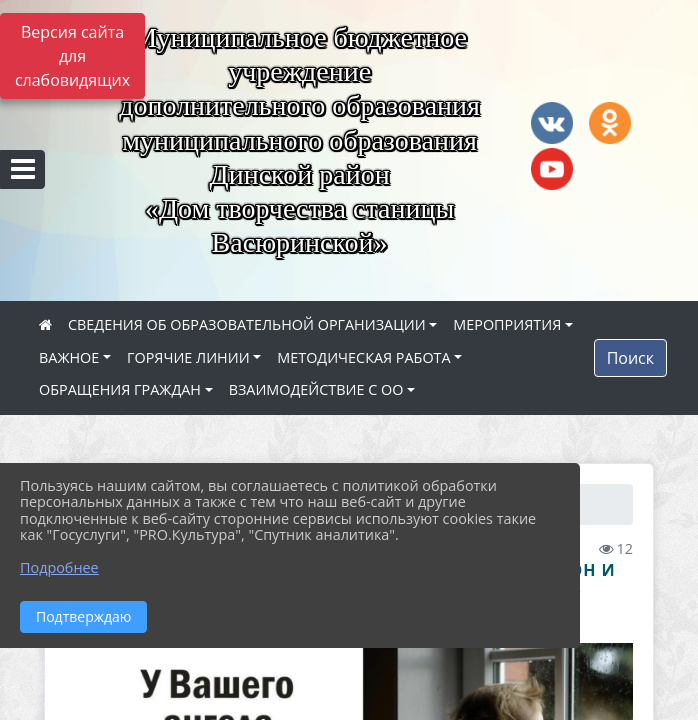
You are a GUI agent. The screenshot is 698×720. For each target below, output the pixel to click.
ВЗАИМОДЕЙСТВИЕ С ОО (316, 389)
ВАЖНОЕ (69, 357)
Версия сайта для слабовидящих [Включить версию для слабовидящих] (72, 56)
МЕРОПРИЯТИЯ (507, 324)
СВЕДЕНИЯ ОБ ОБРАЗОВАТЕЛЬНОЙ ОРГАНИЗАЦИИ (247, 324)
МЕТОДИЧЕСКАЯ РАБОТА (363, 357)
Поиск (630, 358)
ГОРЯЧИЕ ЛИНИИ (188, 357)
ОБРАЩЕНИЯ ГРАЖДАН (120, 389)
